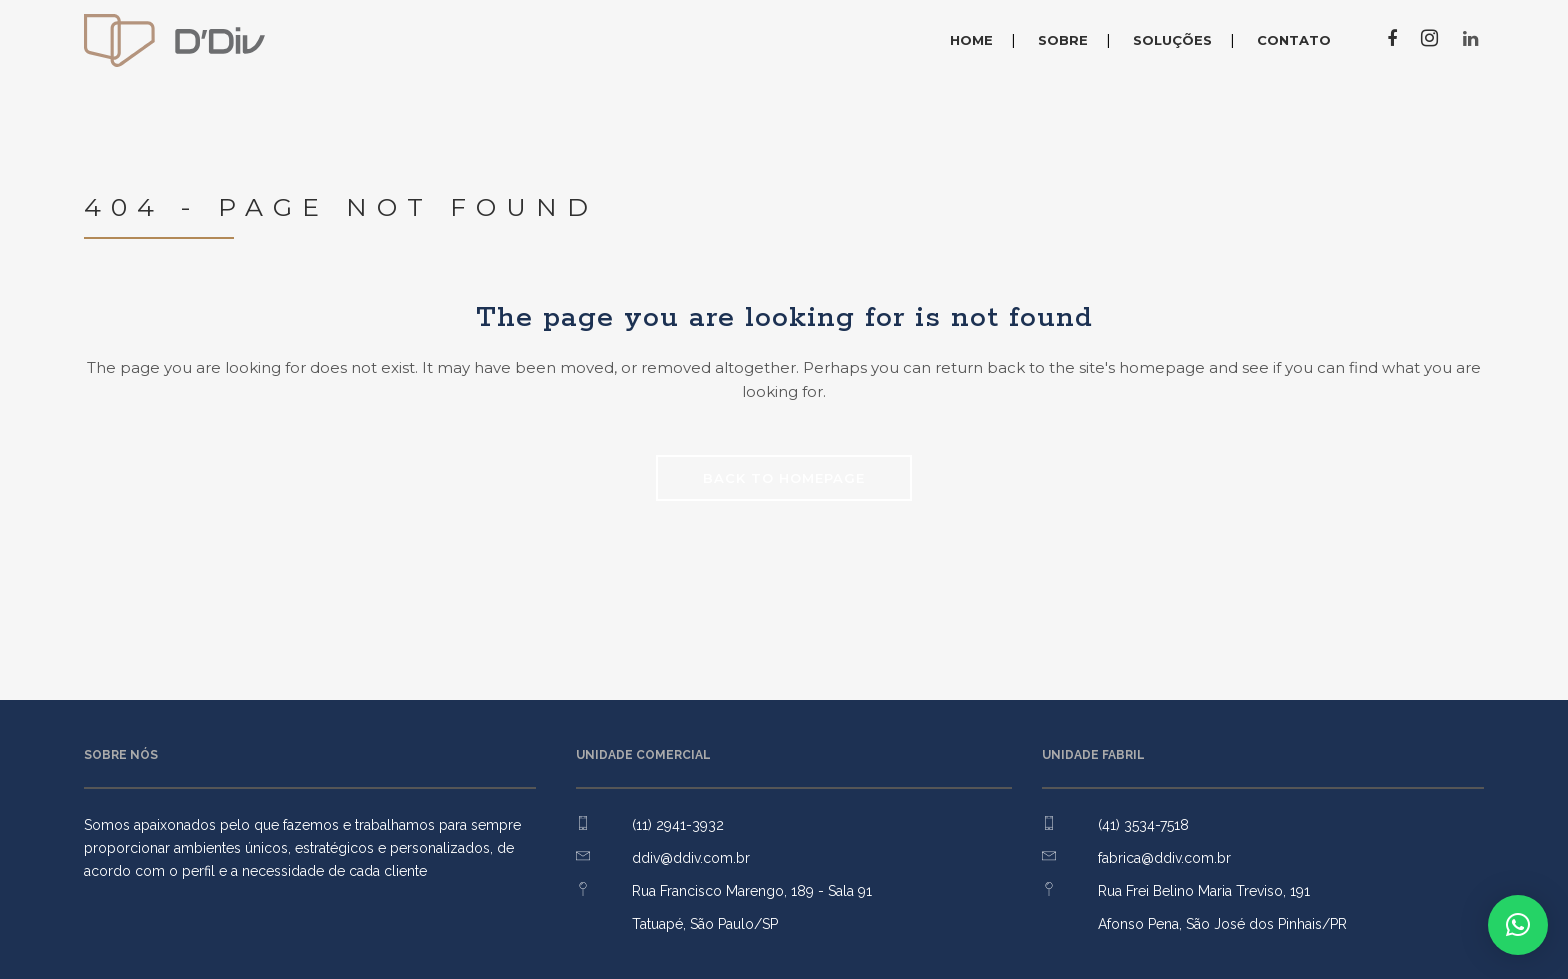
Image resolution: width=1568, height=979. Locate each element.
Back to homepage (784, 478)
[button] (1518, 925)
